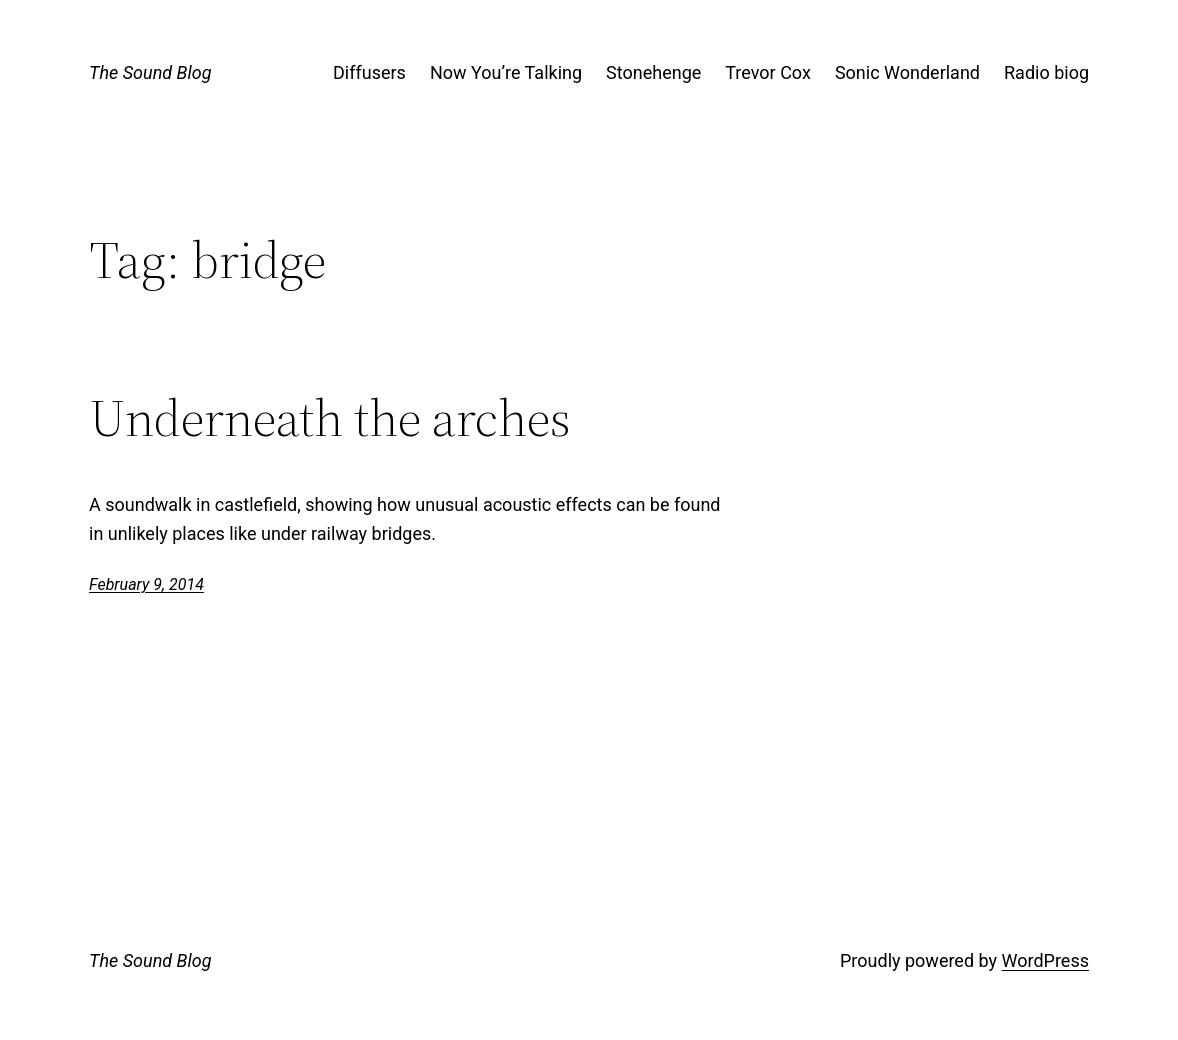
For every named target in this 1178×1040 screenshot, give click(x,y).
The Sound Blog (150, 72)
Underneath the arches (330, 418)
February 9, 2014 (146, 584)
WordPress (1045, 960)
